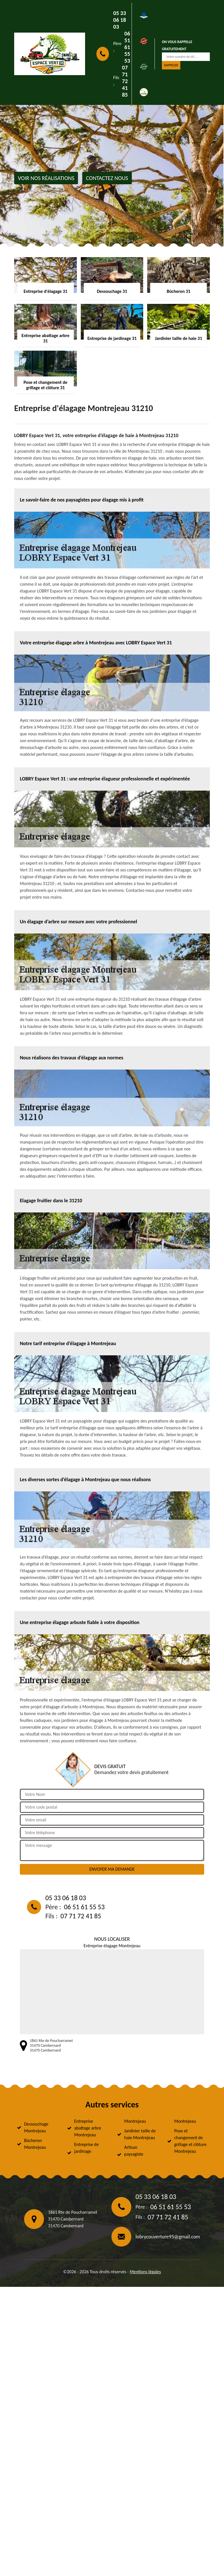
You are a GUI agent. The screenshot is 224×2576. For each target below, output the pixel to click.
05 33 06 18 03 (119, 20)
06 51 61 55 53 (127, 47)
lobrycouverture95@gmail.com (168, 2237)
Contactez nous (107, 178)
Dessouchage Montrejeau (36, 2127)
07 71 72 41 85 (125, 81)
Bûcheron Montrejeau (35, 2144)
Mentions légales (145, 2271)
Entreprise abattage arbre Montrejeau (87, 2127)
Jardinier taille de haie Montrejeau (140, 2134)
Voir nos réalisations (46, 178)
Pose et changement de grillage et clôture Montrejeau (190, 2141)
